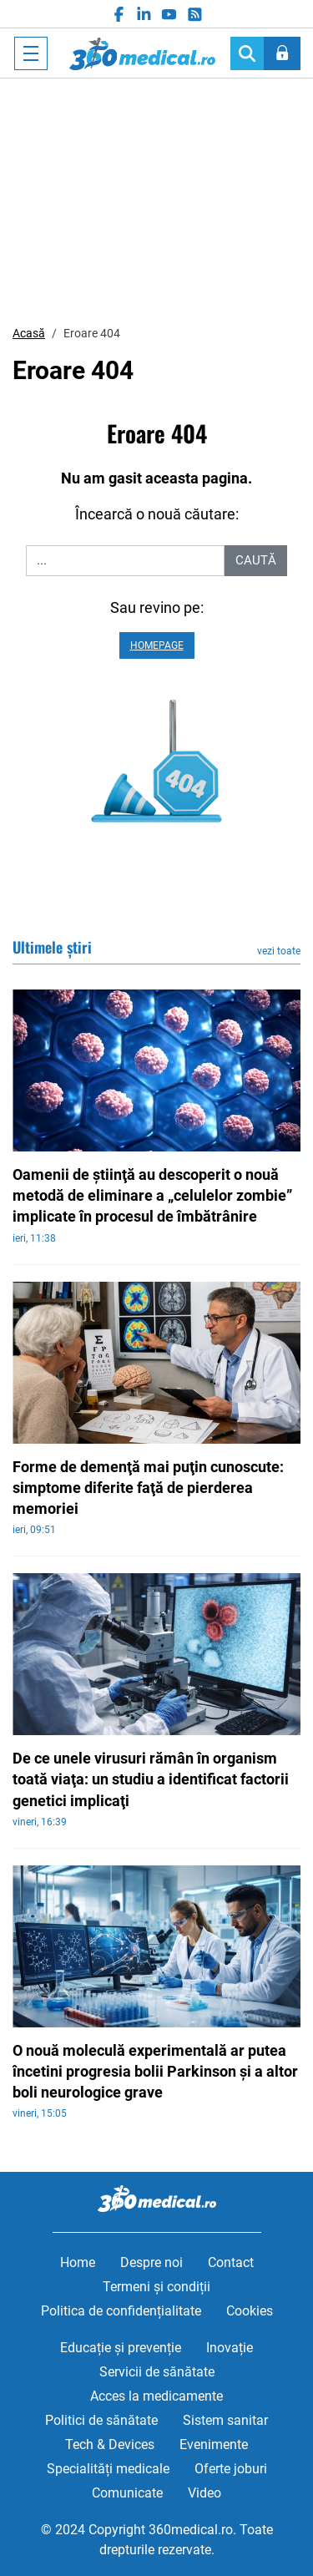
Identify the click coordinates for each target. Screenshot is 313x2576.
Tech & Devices (109, 2444)
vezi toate (278, 951)
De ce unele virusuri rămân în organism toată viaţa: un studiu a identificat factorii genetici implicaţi (151, 1779)
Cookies (249, 2311)
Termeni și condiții (156, 2287)
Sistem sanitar (225, 2420)
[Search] (247, 53)
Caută (255, 560)
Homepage (157, 645)
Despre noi (151, 2262)
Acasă (29, 333)
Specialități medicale (108, 2469)
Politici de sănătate (101, 2420)
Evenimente (213, 2444)
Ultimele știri (52, 947)
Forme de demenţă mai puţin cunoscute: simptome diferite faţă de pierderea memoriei (148, 1487)
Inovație (229, 2348)
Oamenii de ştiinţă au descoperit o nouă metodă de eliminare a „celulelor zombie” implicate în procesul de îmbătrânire (152, 1195)
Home (77, 2262)
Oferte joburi (230, 2469)
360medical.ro (142, 53)
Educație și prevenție (120, 2348)
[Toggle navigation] (31, 53)
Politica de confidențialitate (121, 2311)
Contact (231, 2262)
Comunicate (127, 2493)
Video (204, 2493)
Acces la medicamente (156, 2396)
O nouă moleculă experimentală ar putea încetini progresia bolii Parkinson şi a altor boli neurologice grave (155, 2071)
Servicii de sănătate (157, 2372)
